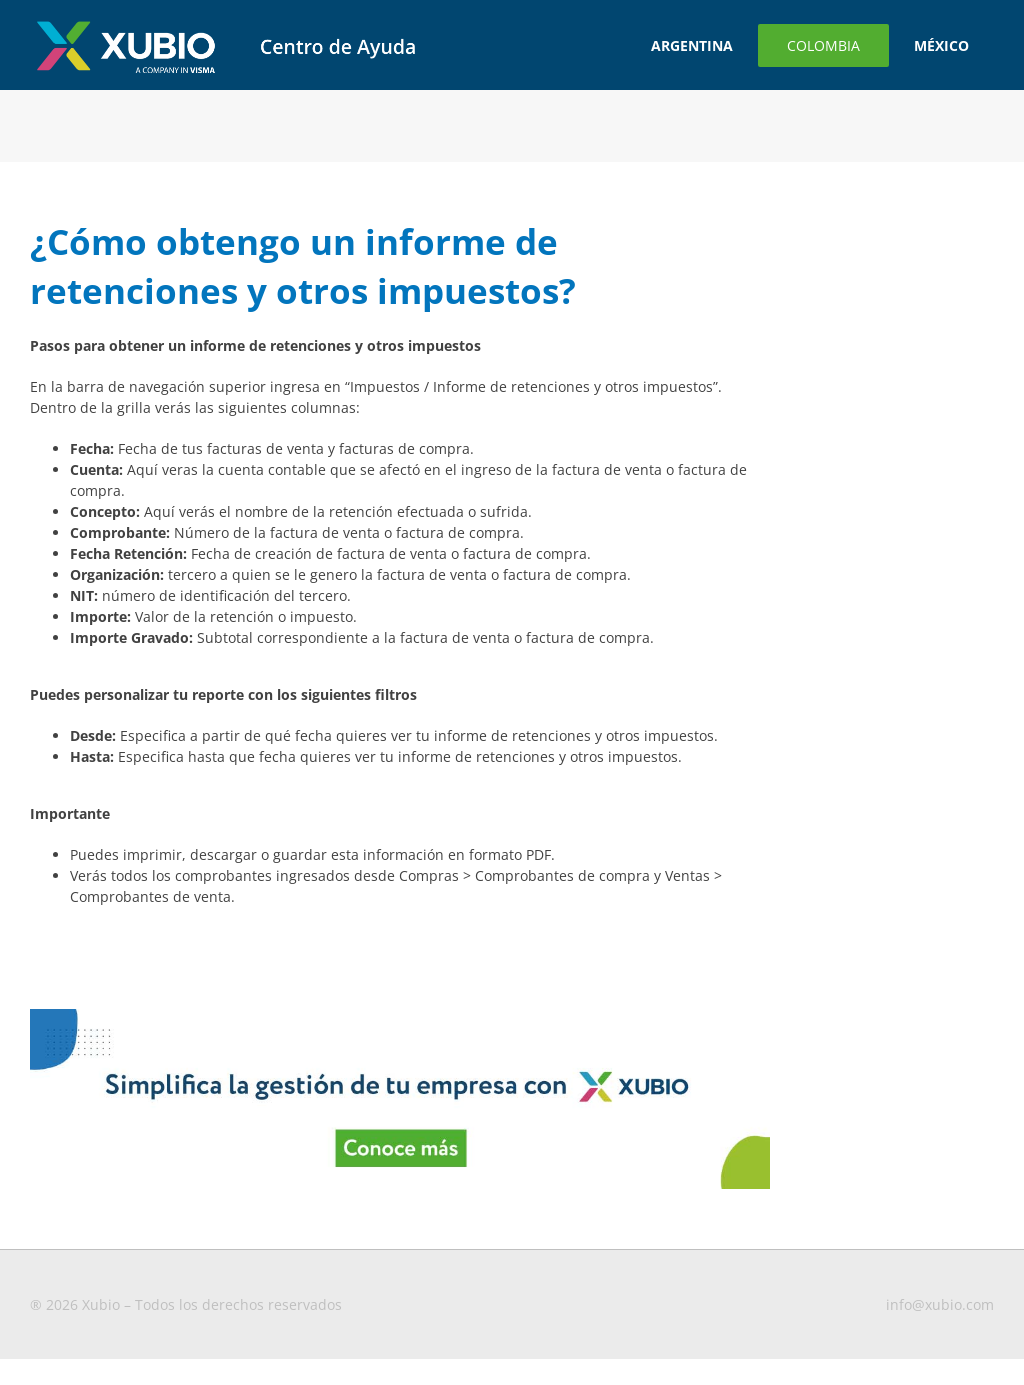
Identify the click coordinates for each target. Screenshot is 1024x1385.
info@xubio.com (940, 1304)
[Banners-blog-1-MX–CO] (400, 1015)
